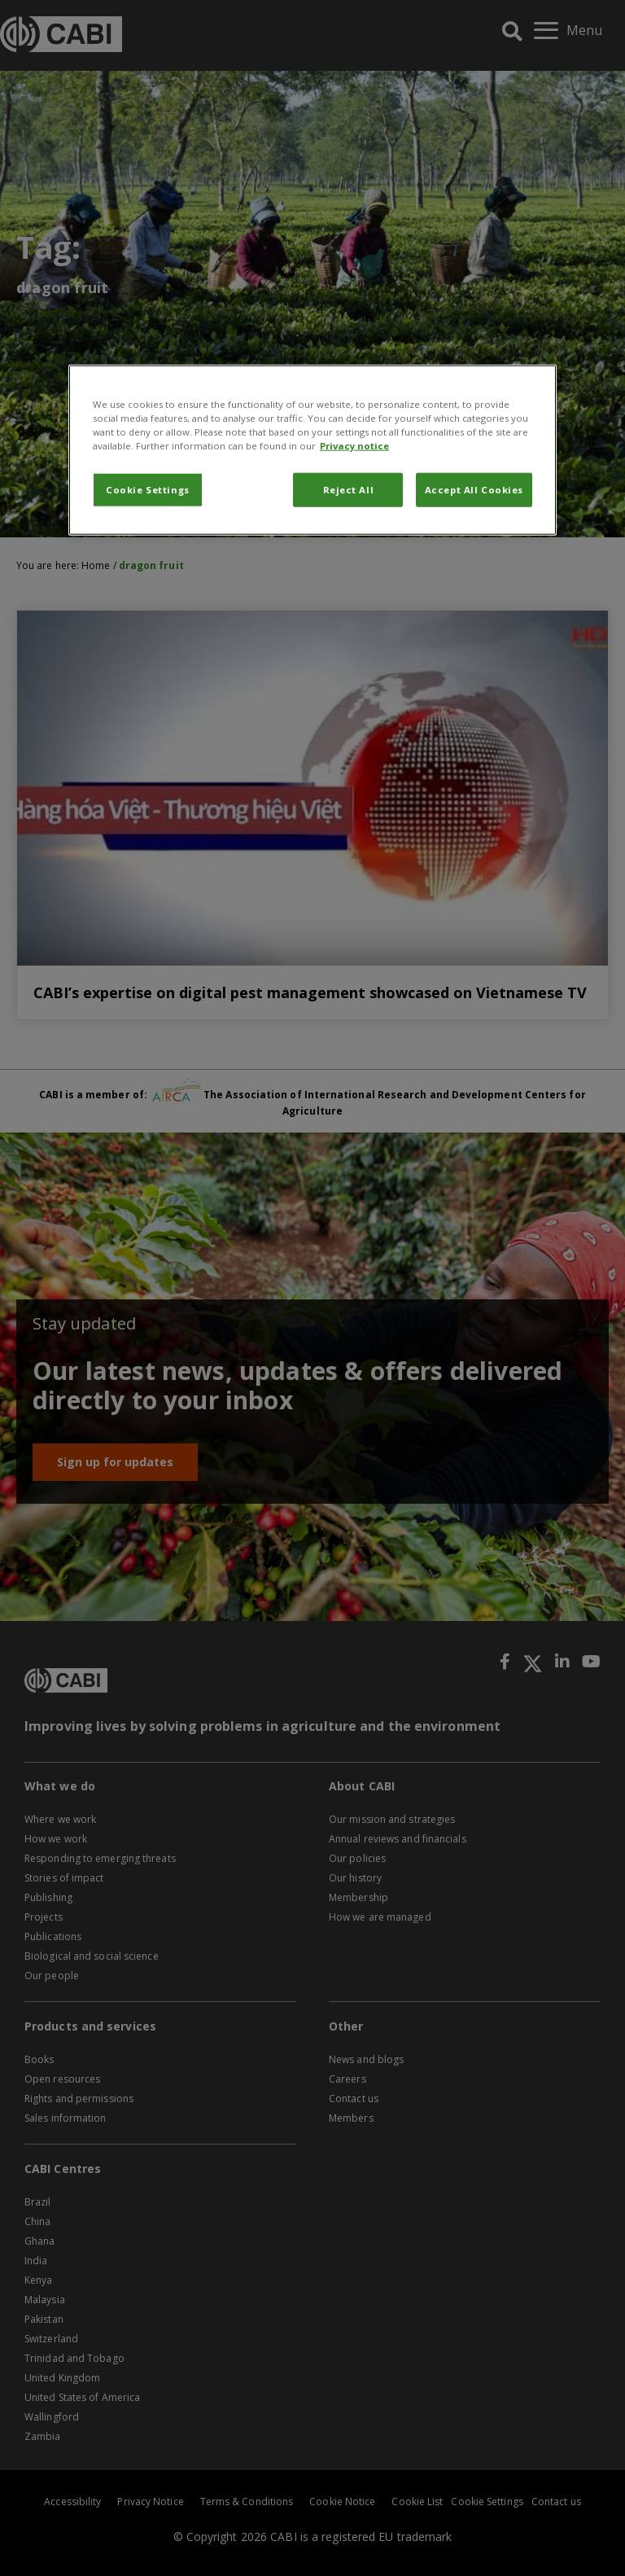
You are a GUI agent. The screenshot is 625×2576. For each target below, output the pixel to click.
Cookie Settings (148, 490)
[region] (312, 449)
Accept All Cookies (474, 490)
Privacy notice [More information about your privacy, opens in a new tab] (354, 445)
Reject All (348, 490)
